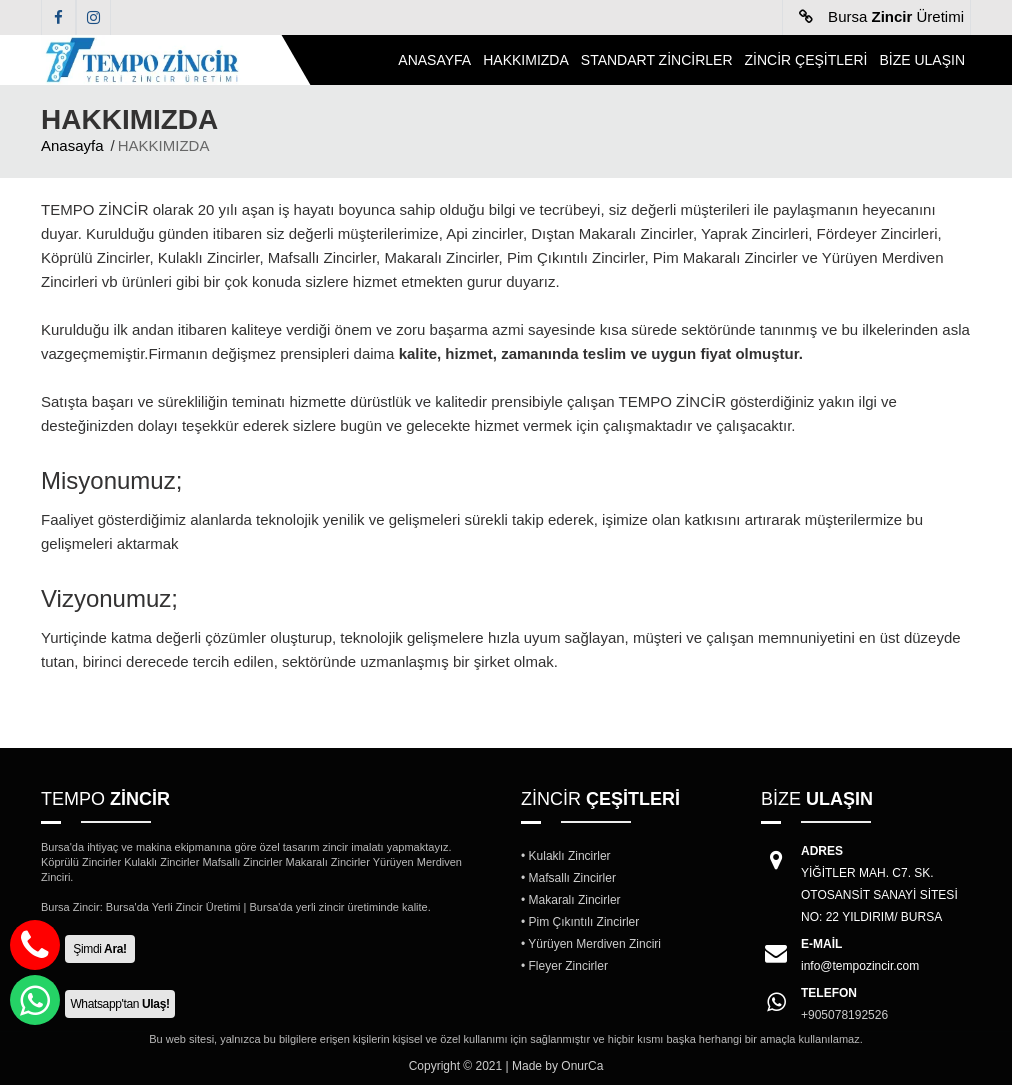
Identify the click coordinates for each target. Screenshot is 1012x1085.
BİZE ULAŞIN (922, 60)
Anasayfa (72, 145)
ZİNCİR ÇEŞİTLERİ (806, 60)
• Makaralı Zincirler (571, 900)
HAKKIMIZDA (526, 60)
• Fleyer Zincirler (564, 966)
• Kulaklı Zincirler (566, 856)
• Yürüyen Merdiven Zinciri (591, 944)
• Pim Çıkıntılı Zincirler (580, 922)
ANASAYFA (434, 60)
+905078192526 (886, 1002)
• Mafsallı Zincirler (568, 878)
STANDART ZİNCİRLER (657, 60)
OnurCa (582, 1066)
